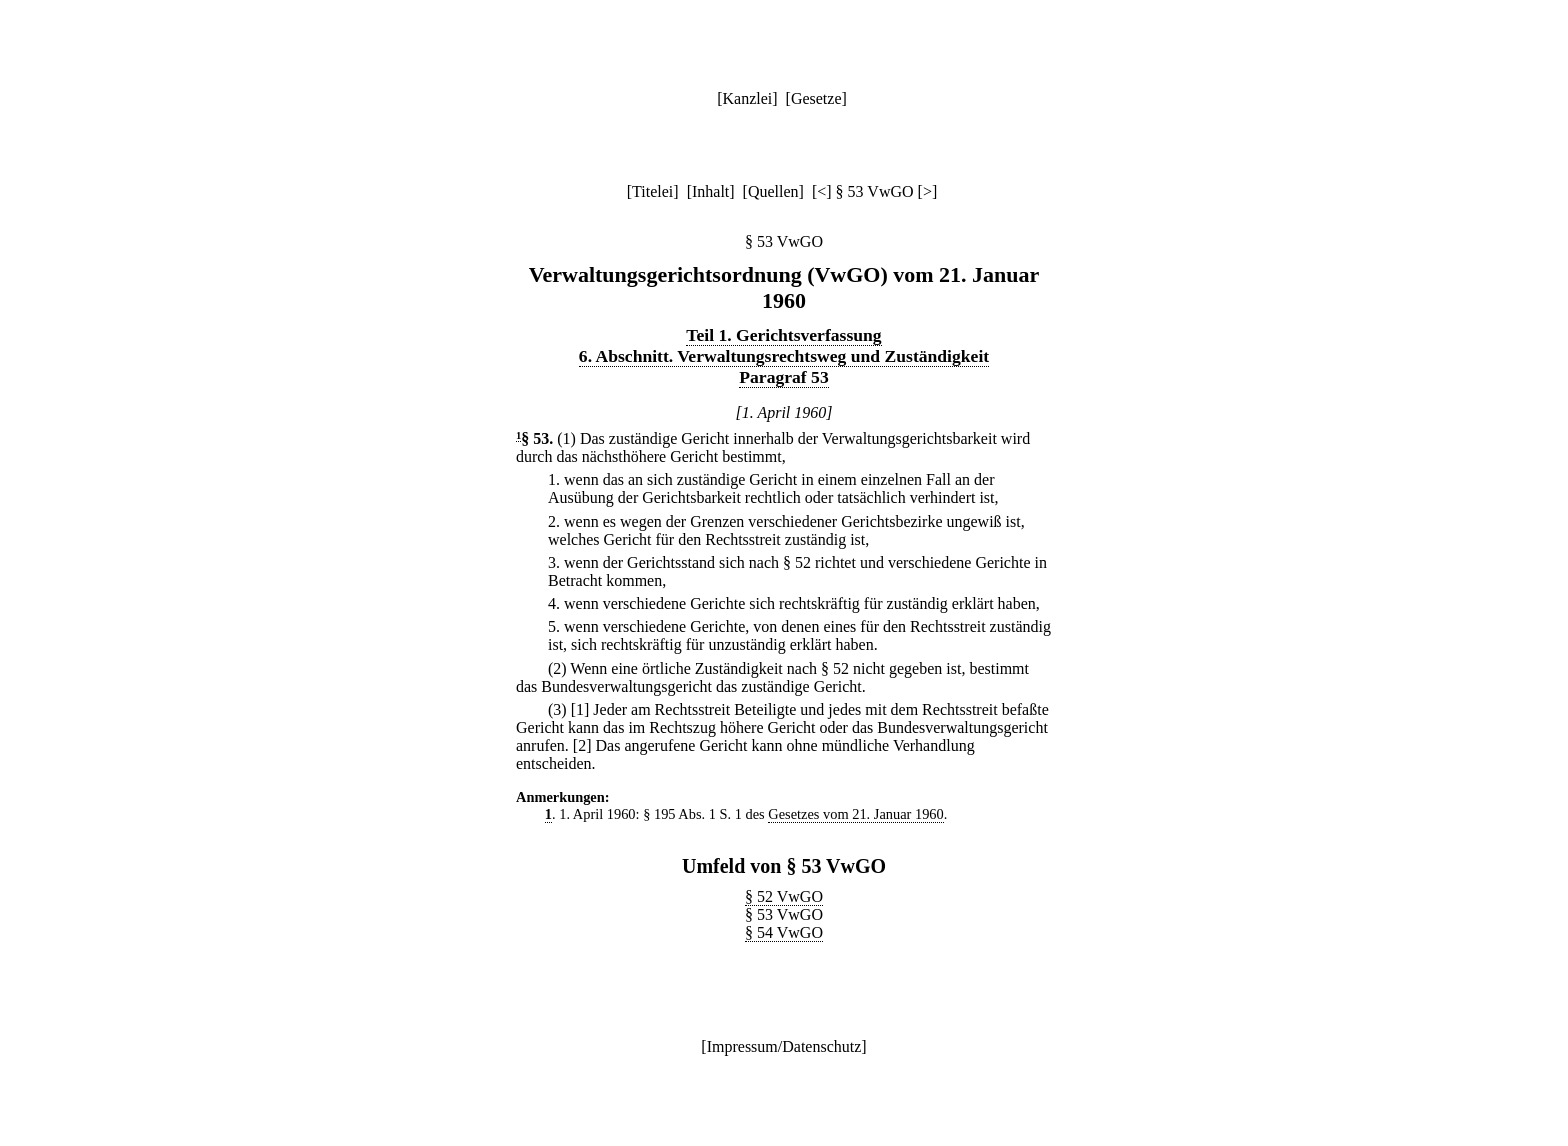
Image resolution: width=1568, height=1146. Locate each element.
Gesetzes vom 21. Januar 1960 (855, 814)
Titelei (652, 191)
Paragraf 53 (783, 377)
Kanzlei (747, 98)
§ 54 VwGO (784, 932)
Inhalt (710, 191)
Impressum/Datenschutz (784, 1046)
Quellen (773, 191)
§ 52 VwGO (784, 896)
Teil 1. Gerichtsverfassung (783, 335)
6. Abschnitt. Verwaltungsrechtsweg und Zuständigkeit (784, 356)
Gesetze (816, 98)
